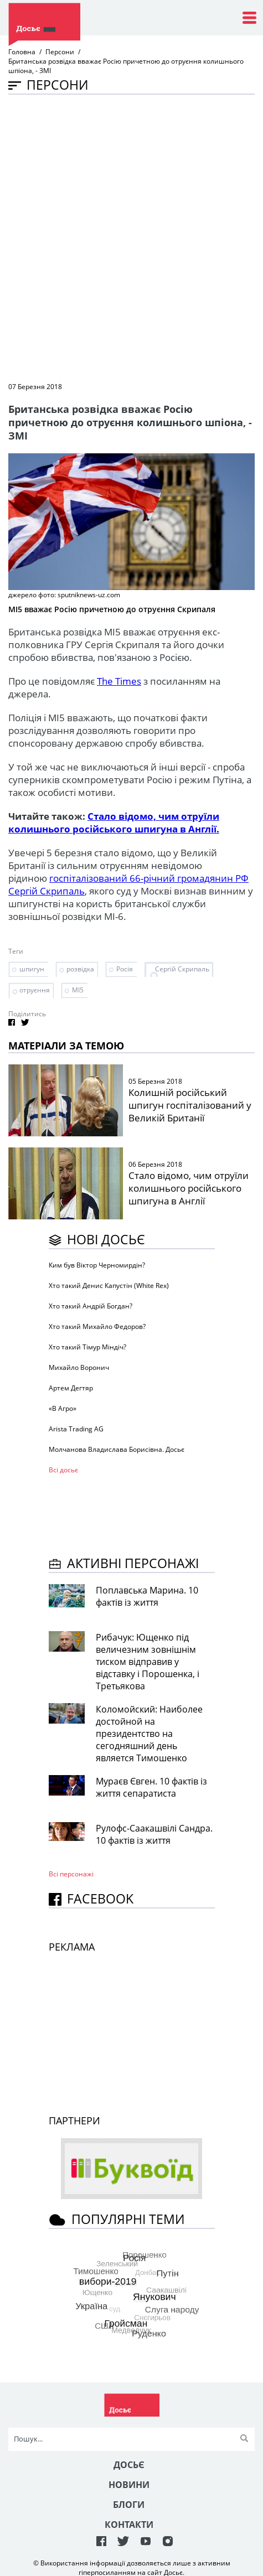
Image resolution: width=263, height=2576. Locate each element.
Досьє (129, 2465)
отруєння (34, 990)
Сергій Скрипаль (182, 969)
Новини (129, 2485)
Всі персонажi (71, 1874)
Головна (21, 51)
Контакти (129, 2524)
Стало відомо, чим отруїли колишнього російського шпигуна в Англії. (113, 822)
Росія (124, 969)
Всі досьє (63, 1470)
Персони (59, 51)
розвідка (80, 969)
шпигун (31, 969)
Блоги (129, 2505)
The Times (119, 681)
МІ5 (78, 990)
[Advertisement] (131, 237)
